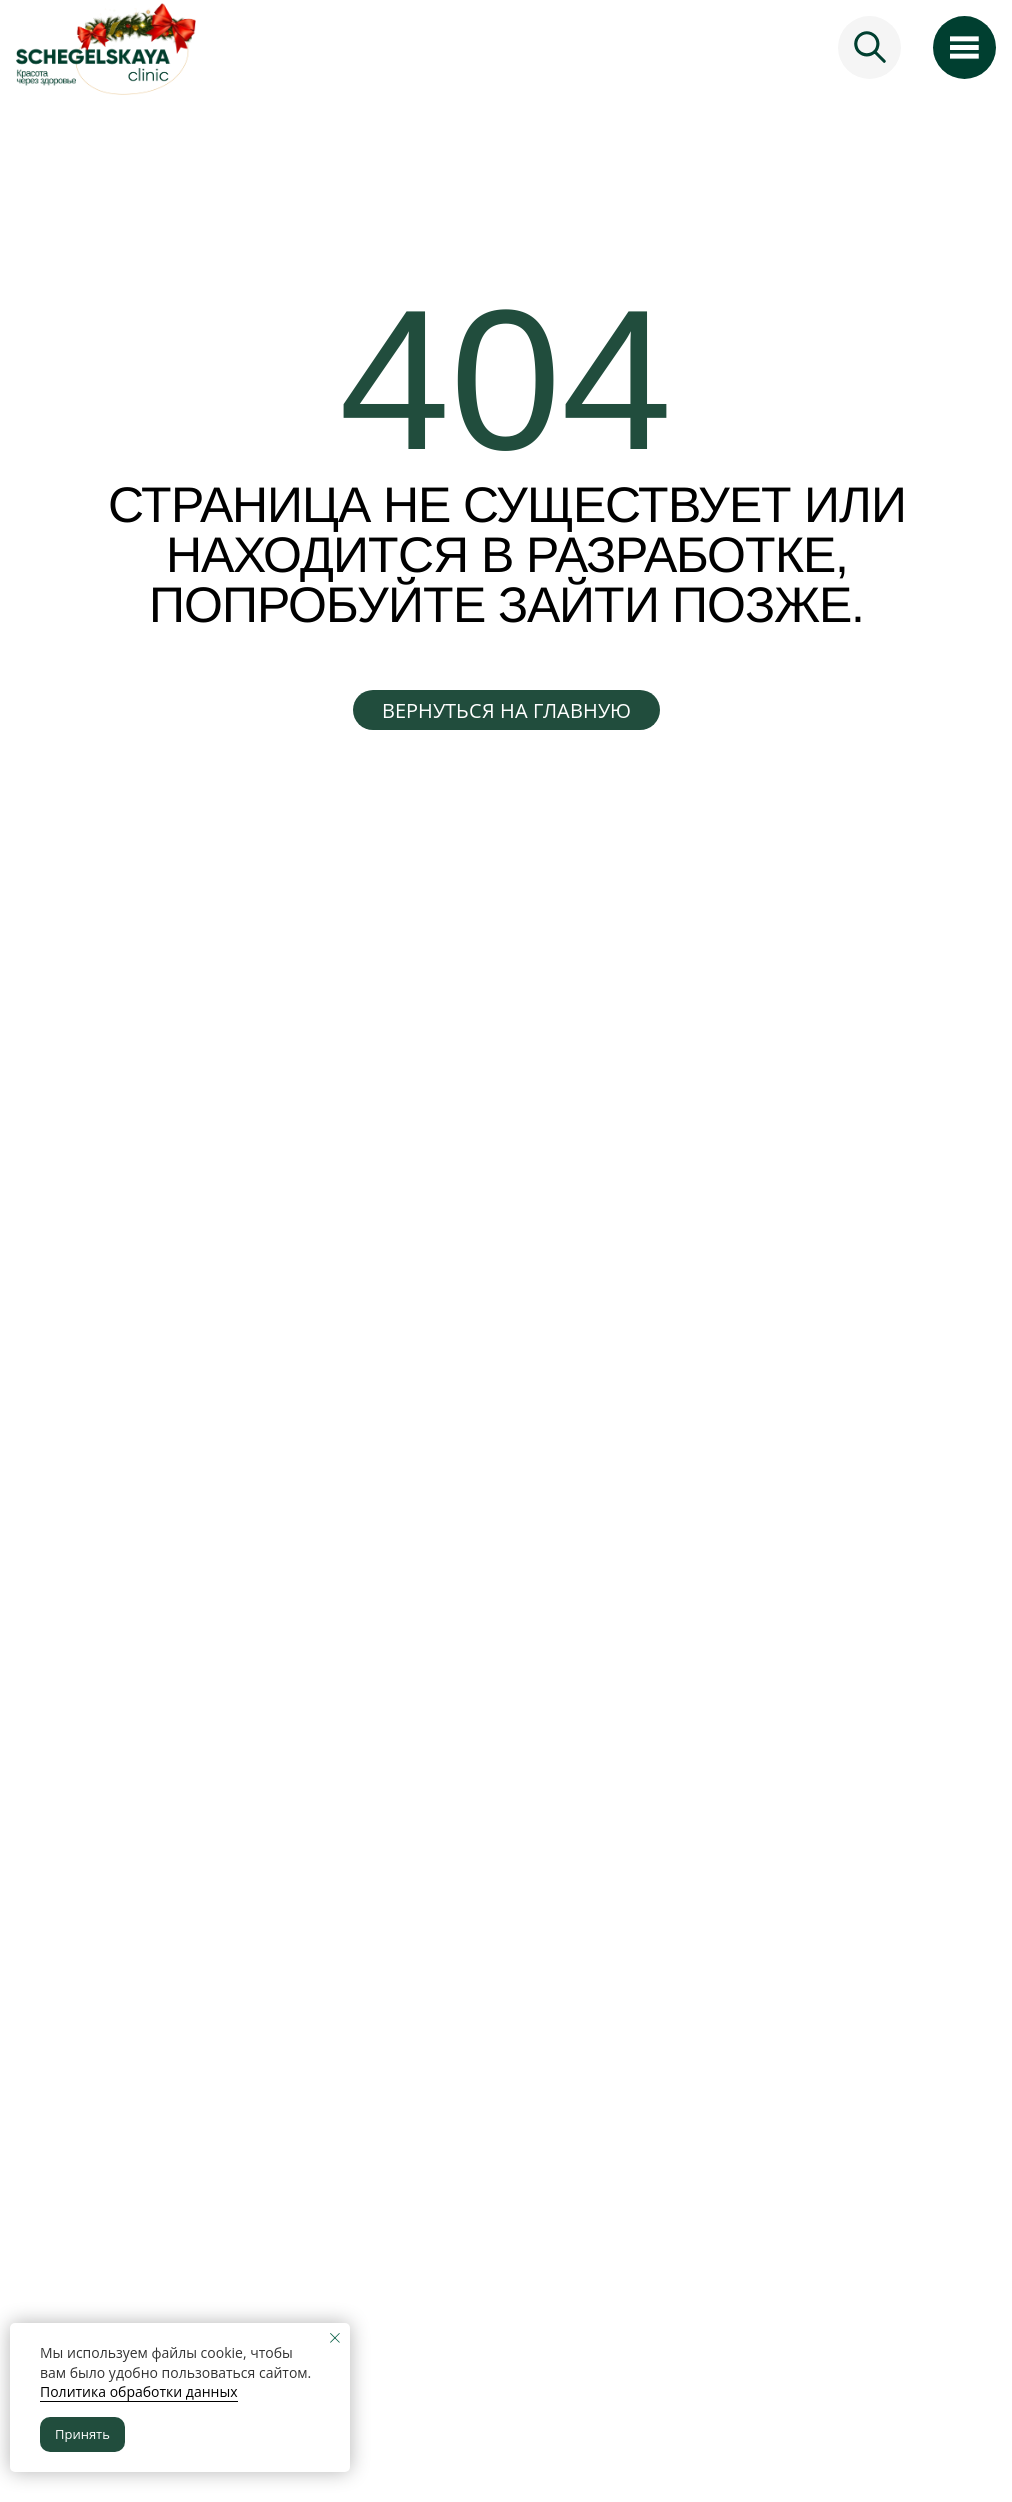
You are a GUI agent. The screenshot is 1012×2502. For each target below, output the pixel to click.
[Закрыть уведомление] (335, 2338)
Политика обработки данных (139, 2391)
